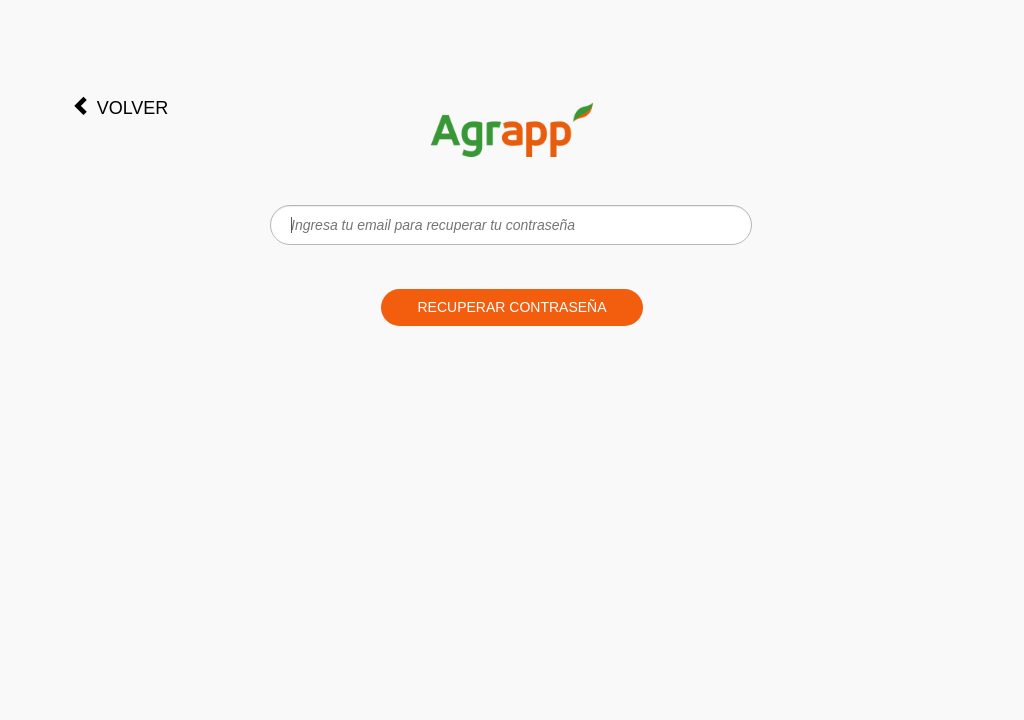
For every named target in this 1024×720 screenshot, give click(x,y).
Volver (120, 106)
